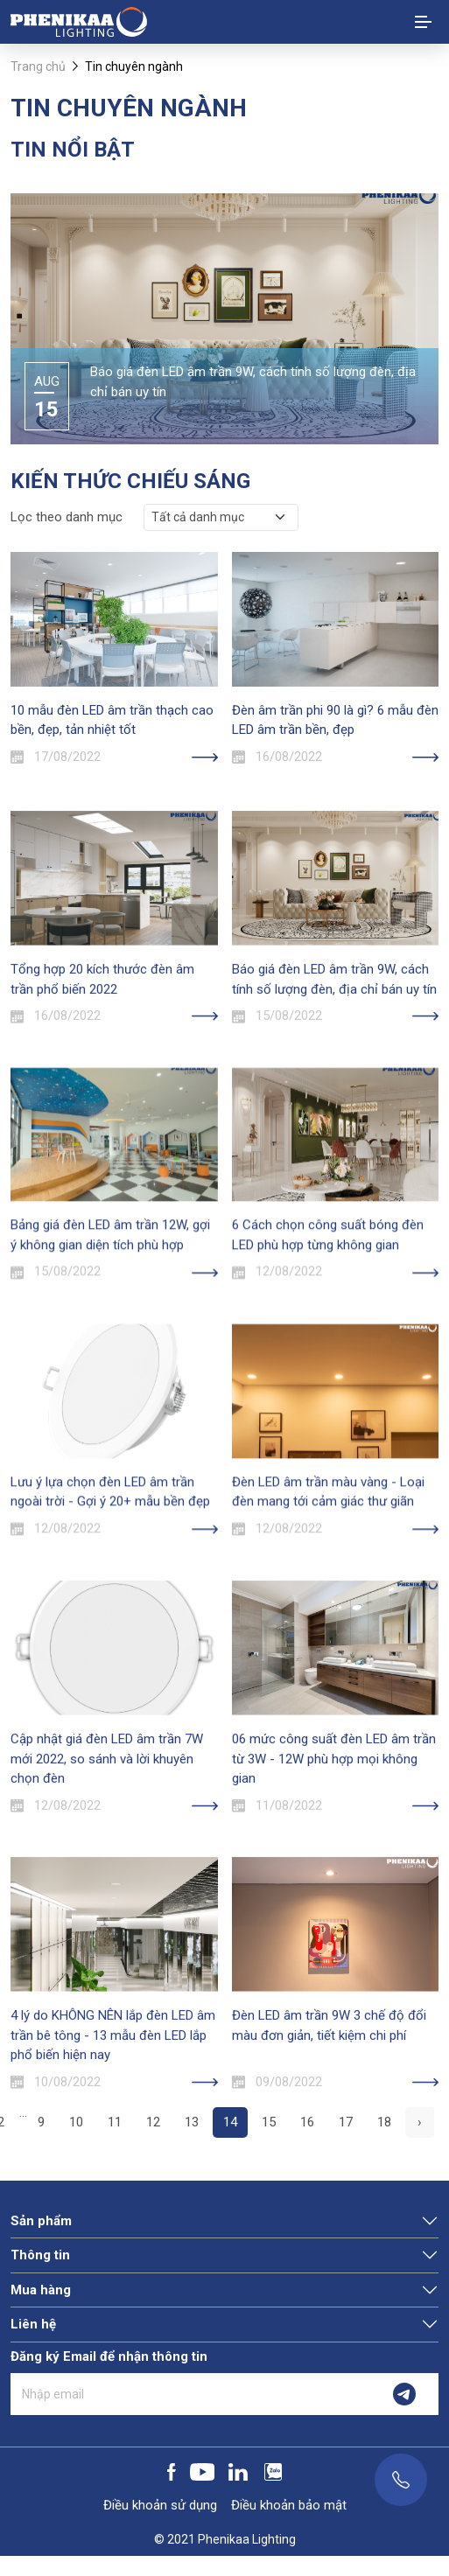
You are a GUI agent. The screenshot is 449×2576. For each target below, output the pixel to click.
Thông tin (40, 2255)
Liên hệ (33, 2324)
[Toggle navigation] (423, 22)
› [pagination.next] (419, 2122)
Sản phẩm (41, 2221)
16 (307, 2122)
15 (269, 2122)
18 (384, 2122)
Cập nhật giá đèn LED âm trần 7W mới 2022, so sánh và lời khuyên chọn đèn (107, 1867)
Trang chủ (38, 66)
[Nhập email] (191, 2394)
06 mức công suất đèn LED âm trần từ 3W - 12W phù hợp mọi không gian (334, 1867)
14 (230, 2122)
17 (346, 2122)
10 (76, 2122)
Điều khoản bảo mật (289, 2505)
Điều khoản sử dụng (160, 2505)
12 (153, 2122)
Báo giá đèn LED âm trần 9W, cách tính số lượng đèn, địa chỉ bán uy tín (253, 382)
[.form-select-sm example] (221, 517)
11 (115, 2122)
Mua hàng (41, 2290)
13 (192, 2122)
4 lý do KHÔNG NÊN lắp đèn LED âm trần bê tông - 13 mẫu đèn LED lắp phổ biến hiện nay (113, 2143)
